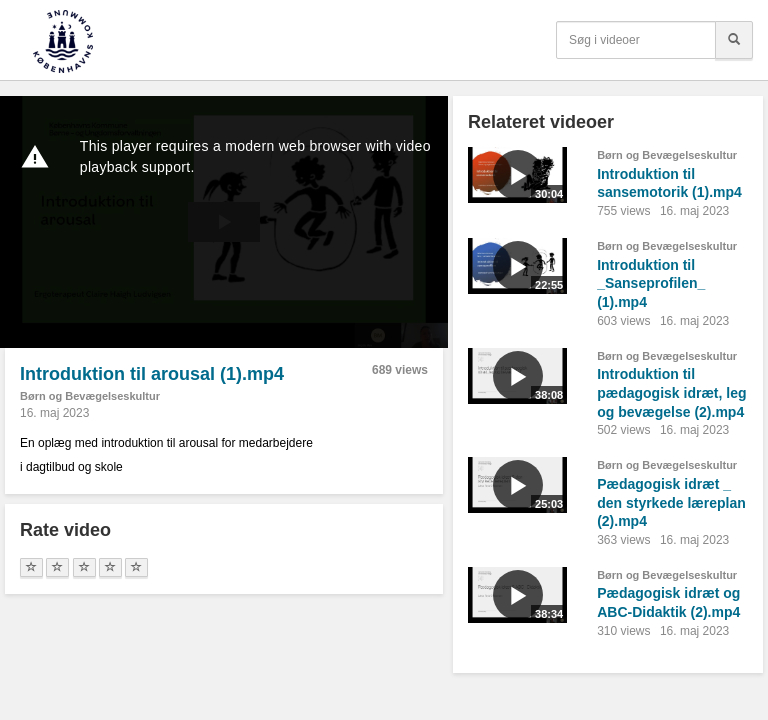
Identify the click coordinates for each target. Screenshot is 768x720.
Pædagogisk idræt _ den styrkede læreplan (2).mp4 (671, 502)
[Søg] (734, 40)
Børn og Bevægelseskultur (90, 396)
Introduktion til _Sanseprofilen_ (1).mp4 (651, 283)
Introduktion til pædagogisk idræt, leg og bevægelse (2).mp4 (671, 392)
